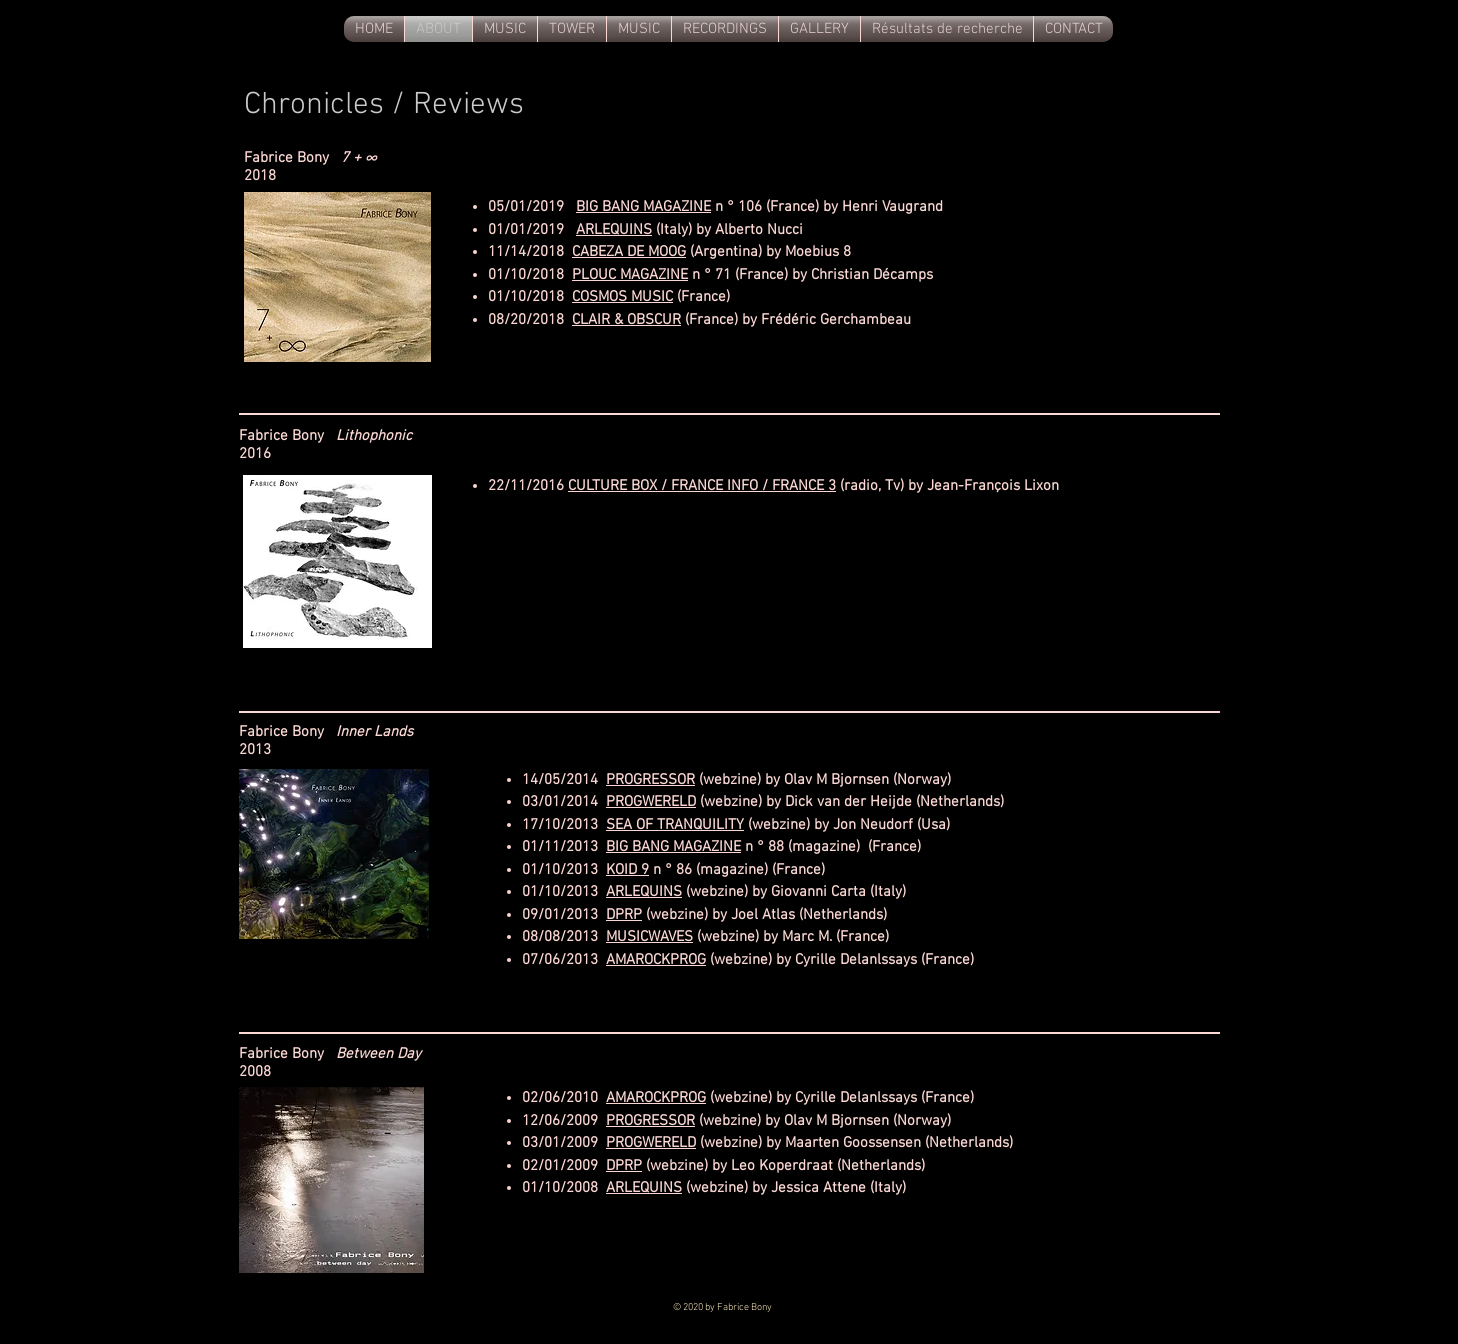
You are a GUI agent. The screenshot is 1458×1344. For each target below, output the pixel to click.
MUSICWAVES (649, 937)
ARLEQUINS (614, 230)
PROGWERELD (651, 802)
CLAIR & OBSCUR (626, 320)
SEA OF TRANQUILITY (675, 825)
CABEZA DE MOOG (629, 252)
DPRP (624, 915)
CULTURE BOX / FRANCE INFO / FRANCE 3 (702, 486)
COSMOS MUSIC (622, 297)
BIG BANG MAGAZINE (643, 207)
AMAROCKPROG (656, 960)
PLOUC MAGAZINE (630, 275)
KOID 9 (627, 870)
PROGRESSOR (650, 780)
